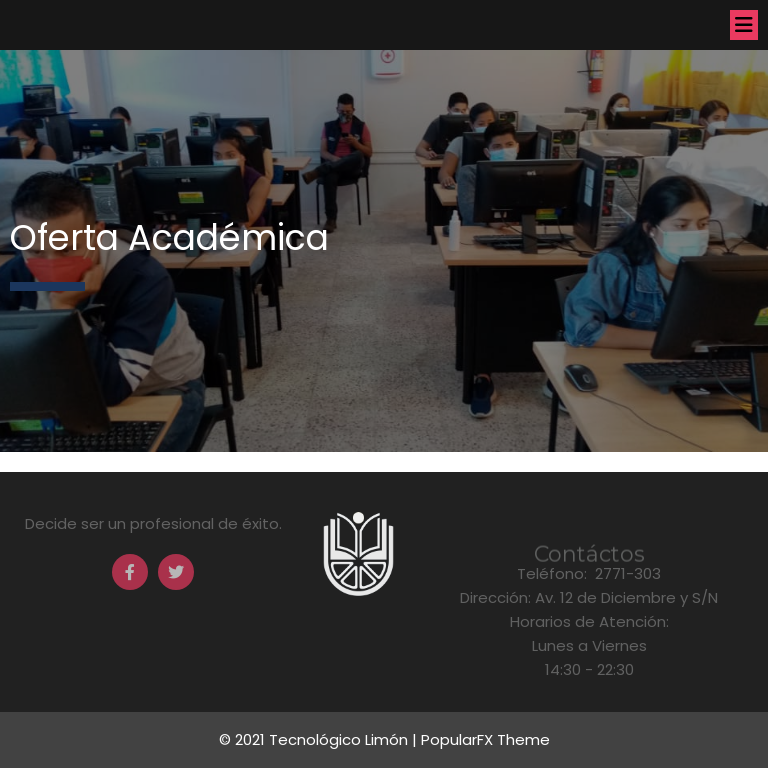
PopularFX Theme (485, 739)
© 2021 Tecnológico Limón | (320, 739)
